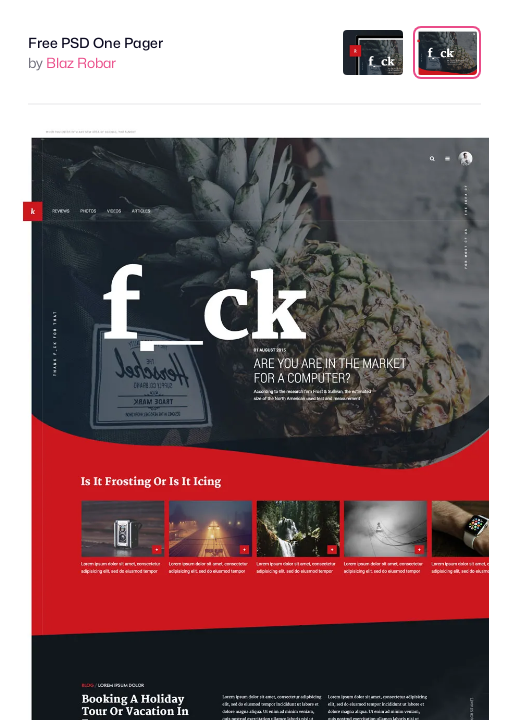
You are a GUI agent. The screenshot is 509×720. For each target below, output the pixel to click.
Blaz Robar (81, 62)
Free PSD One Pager (95, 42)
